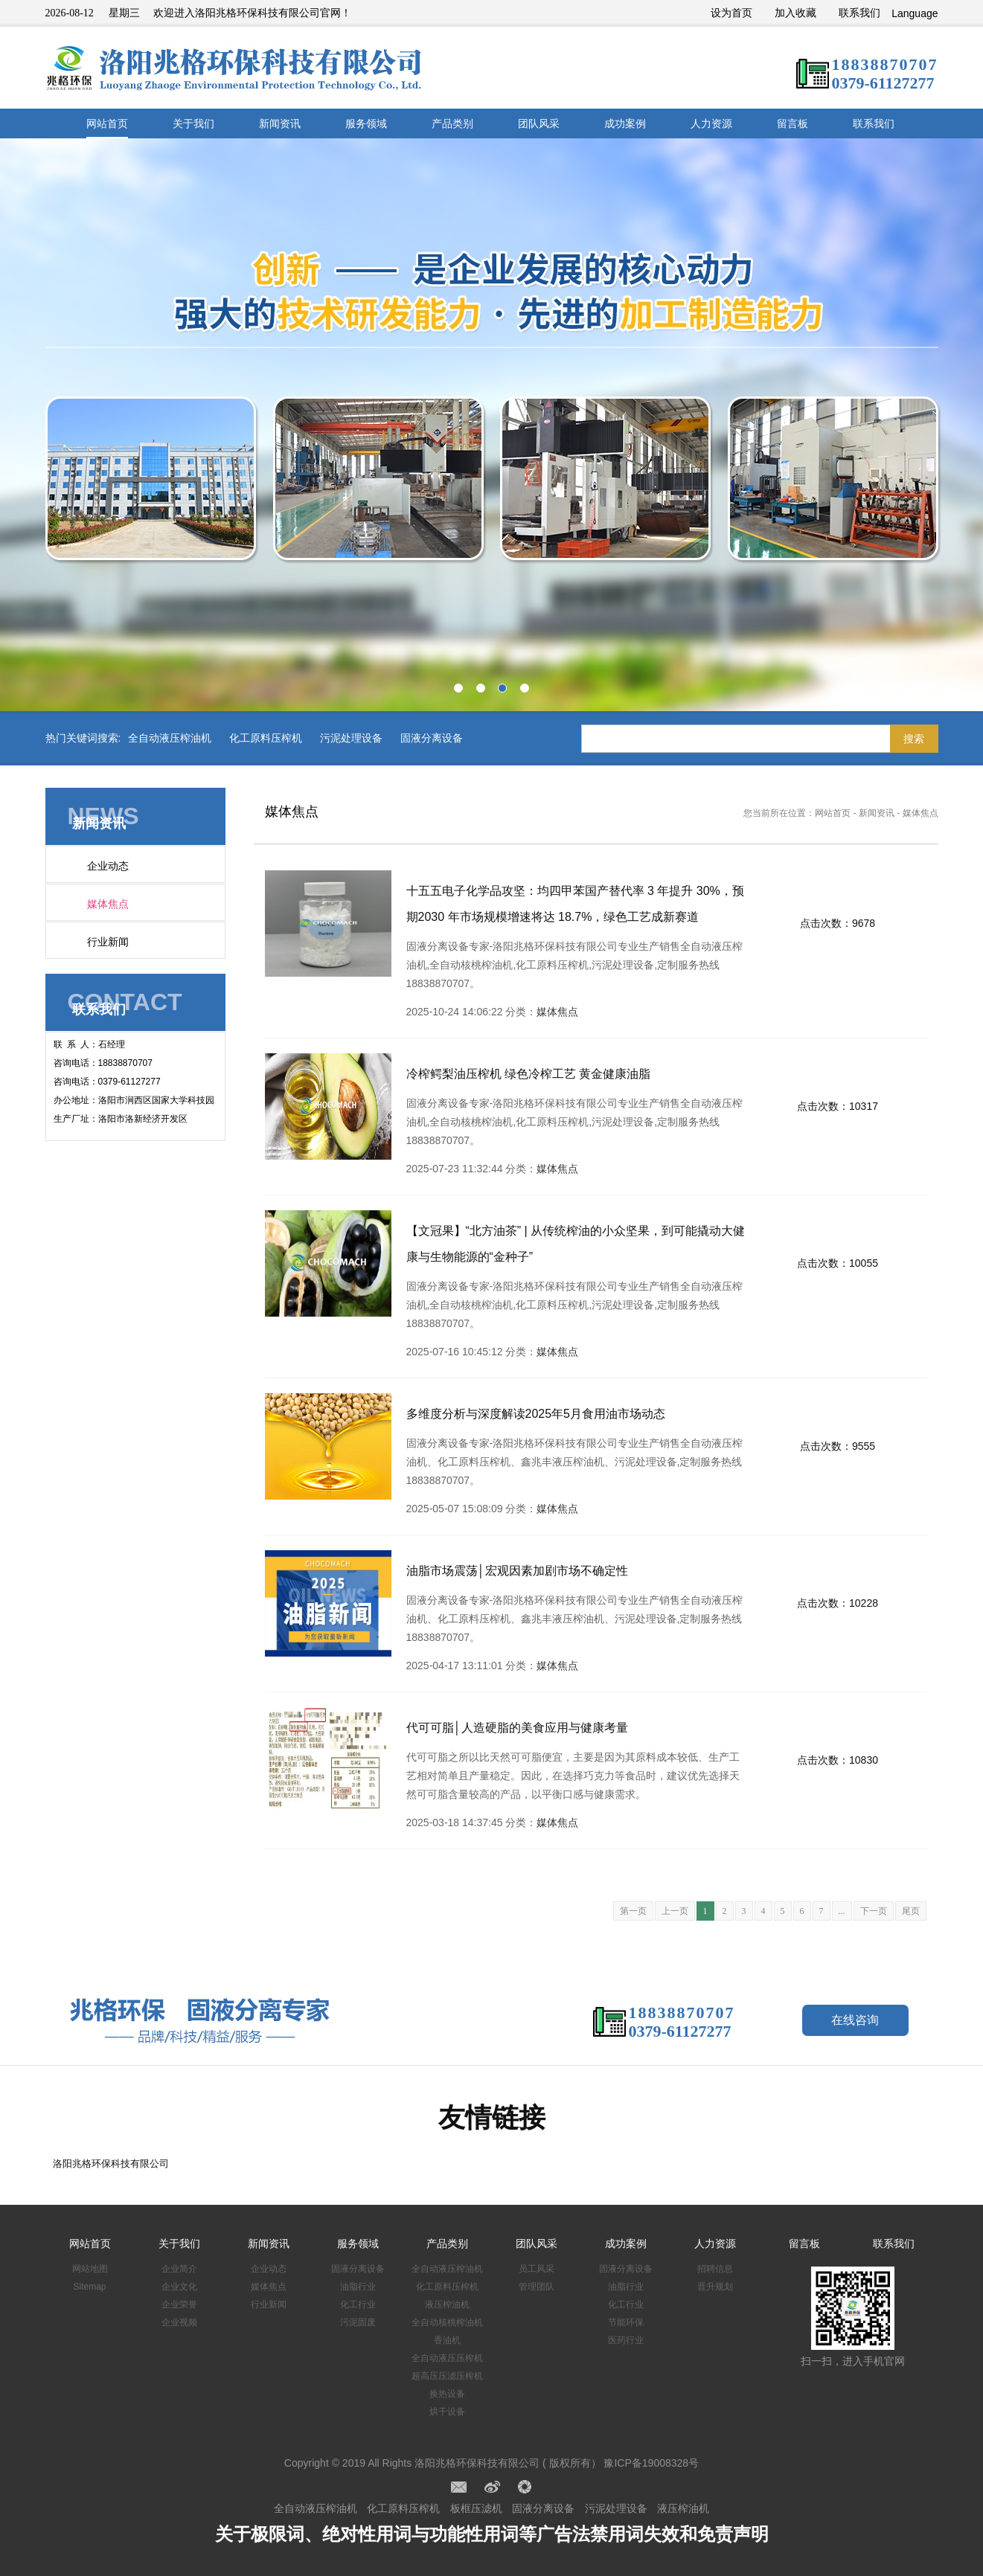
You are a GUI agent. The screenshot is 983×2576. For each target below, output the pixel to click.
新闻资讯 (280, 123)
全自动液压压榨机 (447, 2358)
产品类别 (452, 123)
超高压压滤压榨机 (447, 2376)
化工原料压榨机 (265, 738)
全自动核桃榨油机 (447, 2322)
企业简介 (179, 2269)
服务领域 (366, 123)
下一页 (873, 1911)
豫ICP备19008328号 (651, 2463)
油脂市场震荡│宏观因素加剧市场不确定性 (517, 1570)
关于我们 (193, 123)
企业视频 (179, 2322)
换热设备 (447, 2394)
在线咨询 (855, 2020)
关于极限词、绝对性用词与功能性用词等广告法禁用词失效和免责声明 (492, 2534)
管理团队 (536, 2286)
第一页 (633, 1911)
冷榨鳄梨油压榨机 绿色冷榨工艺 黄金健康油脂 (528, 1073)
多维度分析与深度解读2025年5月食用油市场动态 (536, 1413)
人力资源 (711, 123)
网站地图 (90, 2269)
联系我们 (859, 13)
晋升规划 (715, 2286)
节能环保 (626, 2322)
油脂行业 (358, 2286)
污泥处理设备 (351, 738)
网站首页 (107, 123)
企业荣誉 (179, 2304)
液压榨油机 (447, 2304)
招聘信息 (715, 2269)
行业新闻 (108, 942)
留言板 (792, 123)
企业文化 (179, 2286)
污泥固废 (358, 2322)
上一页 (675, 1911)
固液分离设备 (431, 738)
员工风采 (536, 2269)
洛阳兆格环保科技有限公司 (111, 2163)
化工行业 (358, 2304)
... (842, 1911)
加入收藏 (795, 13)
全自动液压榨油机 (169, 738)
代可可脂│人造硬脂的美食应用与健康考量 (517, 1727)
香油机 (447, 2340)
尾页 (911, 1911)
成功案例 (625, 123)
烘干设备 (447, 2411)
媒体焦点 (108, 904)
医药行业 (626, 2340)
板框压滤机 (476, 2508)
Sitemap (89, 2286)
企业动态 (108, 866)
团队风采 (539, 123)
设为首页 (731, 13)
